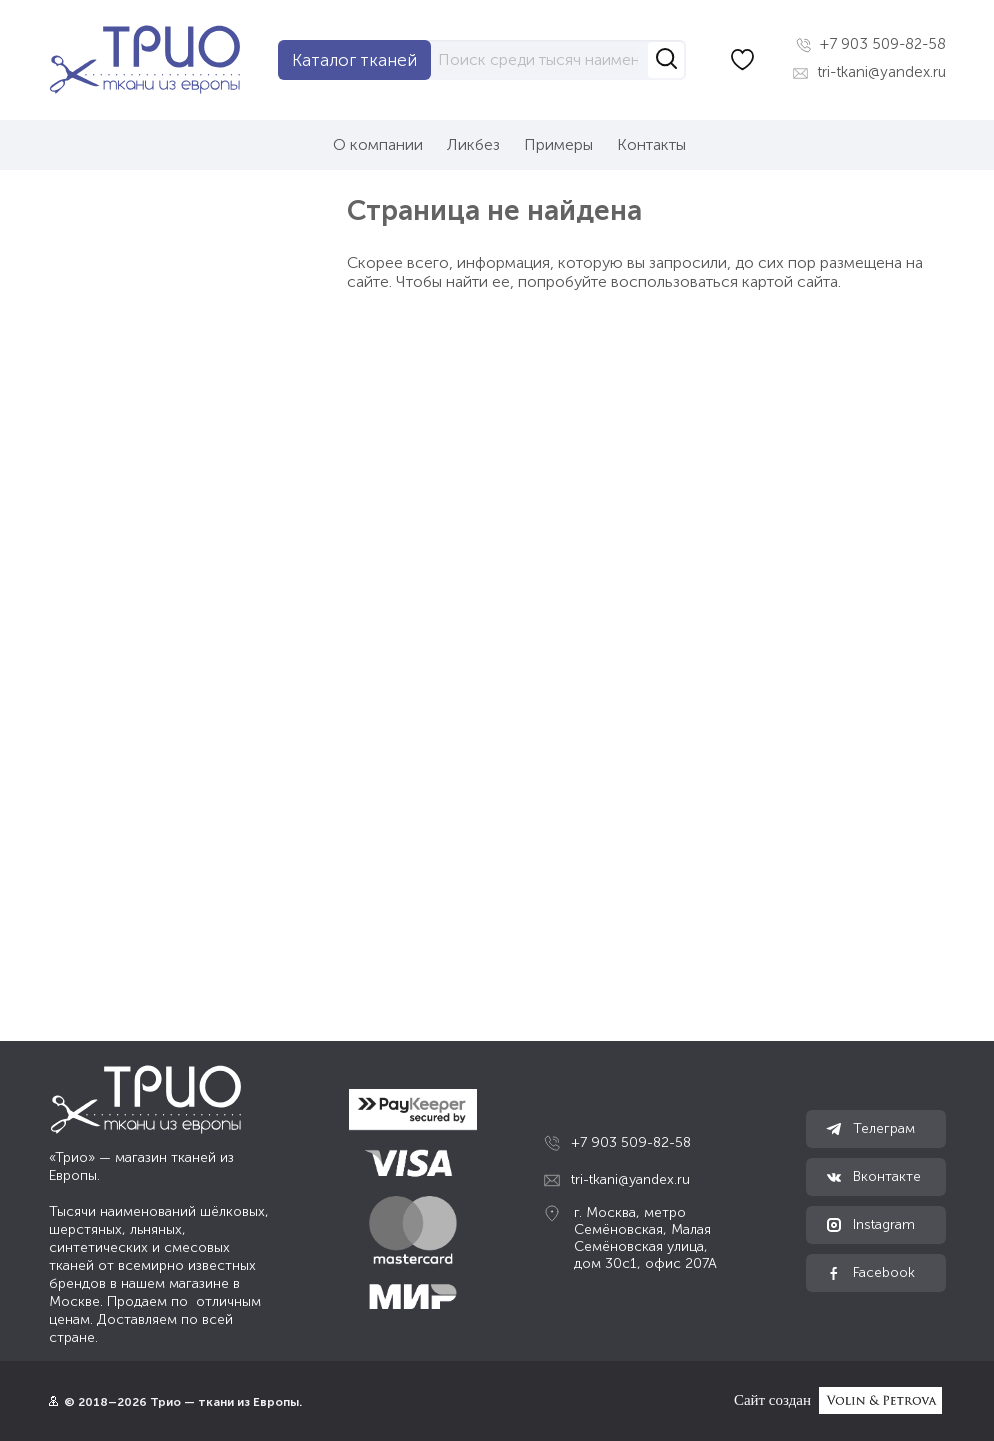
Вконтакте (873, 1177)
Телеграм (870, 1129)
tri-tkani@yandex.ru (869, 72)
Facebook (870, 1273)
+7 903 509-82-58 (871, 44)
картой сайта (790, 281)
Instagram (870, 1225)
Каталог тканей (354, 60)
